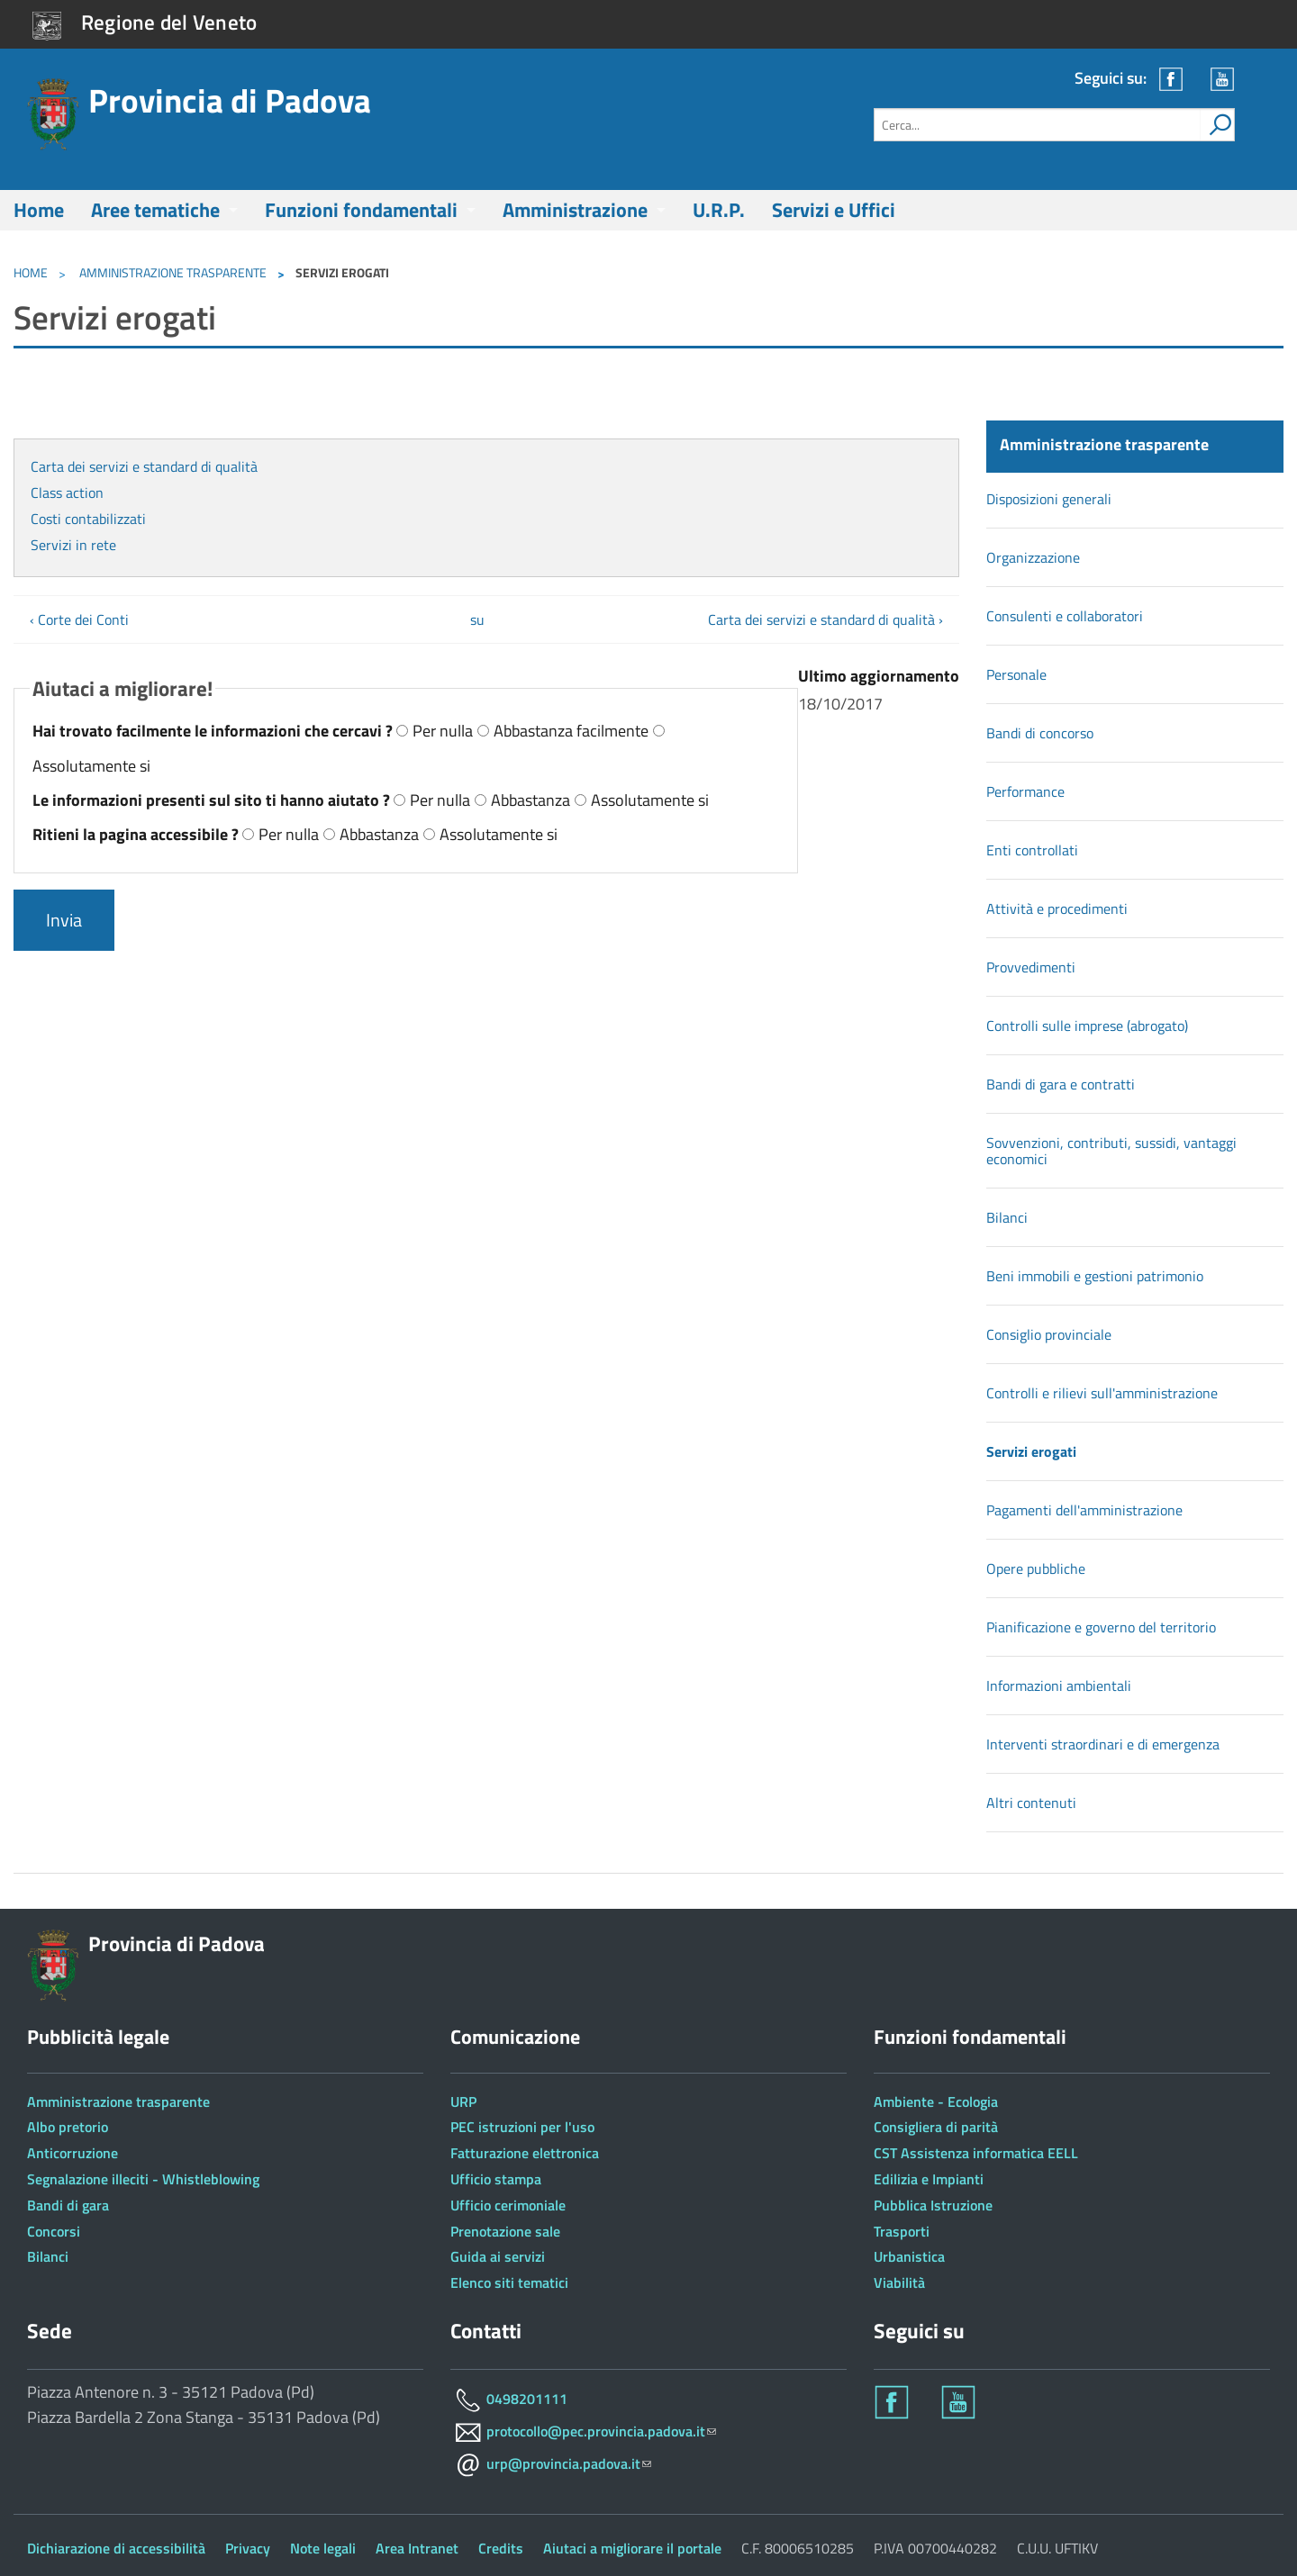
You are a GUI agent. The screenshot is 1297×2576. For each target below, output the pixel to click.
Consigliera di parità (936, 2127)
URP (463, 2101)
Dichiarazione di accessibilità (116, 2548)
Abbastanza (530, 800)
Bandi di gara (68, 2205)
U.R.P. (719, 209)
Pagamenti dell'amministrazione (1084, 1510)
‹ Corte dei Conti (79, 619)
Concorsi (53, 2231)
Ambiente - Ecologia (936, 2101)
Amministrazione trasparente (172, 272)
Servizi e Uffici (833, 209)
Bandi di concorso (1039, 733)
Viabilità (899, 2282)
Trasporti (902, 2231)
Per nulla (443, 730)
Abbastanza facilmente (571, 730)
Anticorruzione (72, 2153)
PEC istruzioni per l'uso (522, 2127)
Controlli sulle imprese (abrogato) (1087, 1025)
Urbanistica (909, 2256)
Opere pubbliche (1035, 1568)
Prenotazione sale (505, 2231)
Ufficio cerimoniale (508, 2205)
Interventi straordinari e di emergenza (1103, 1744)
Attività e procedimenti (1057, 908)
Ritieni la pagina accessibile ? (137, 834)
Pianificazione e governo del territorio (1101, 1627)
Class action (67, 492)
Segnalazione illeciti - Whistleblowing (143, 2179)
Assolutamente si (91, 766)
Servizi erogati (1031, 1451)
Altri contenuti (1031, 1802)
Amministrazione (575, 209)
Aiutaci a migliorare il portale (632, 2548)
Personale (1016, 674)
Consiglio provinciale (1048, 1334)
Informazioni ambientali (1058, 1685)
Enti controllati (1032, 850)
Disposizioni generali (1048, 499)
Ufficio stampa (495, 2179)
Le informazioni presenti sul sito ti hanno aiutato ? (213, 800)
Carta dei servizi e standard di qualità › (825, 619)
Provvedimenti (1030, 967)
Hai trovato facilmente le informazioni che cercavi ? (214, 731)
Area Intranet (417, 2548)
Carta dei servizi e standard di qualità (144, 466)
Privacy (247, 2548)
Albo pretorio (67, 2127)
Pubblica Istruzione (933, 2205)
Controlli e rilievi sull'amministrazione (1102, 1393)
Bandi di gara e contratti (1060, 1084)
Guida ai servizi (497, 2256)
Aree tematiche (155, 209)
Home (39, 209)
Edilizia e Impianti (929, 2179)
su (477, 619)
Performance (1025, 791)
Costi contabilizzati (88, 518)
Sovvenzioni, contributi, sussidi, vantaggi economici (1111, 1151)
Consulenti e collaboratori (1064, 616)
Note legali (323, 2548)
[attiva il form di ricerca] (1217, 124)
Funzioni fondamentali (361, 209)
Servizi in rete (73, 545)
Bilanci (1007, 1217)
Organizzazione (1033, 557)
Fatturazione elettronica (524, 2153)
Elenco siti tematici (509, 2282)
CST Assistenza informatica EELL (976, 2153)
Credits (500, 2548)
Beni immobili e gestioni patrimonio (1094, 1276)
